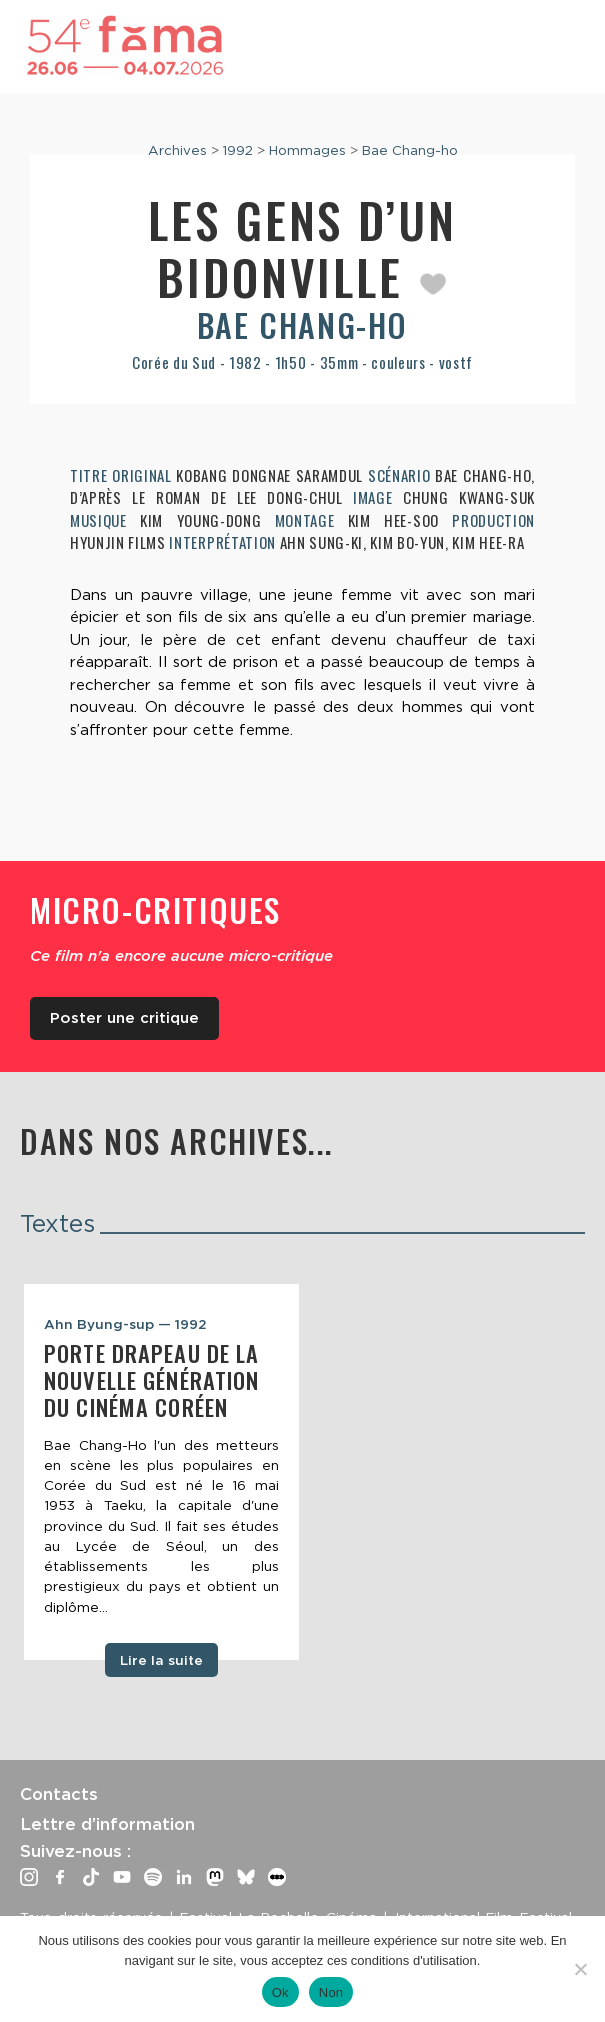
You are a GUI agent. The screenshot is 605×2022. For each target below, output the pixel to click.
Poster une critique (124, 1018)
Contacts (59, 1794)
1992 (238, 150)
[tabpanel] (161, 1472)
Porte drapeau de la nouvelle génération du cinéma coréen (151, 1380)
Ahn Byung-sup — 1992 (125, 1324)
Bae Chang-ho (410, 150)
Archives (177, 150)
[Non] (580, 1969)
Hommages (307, 150)
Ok (280, 1992)
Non (331, 1992)
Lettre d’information (107, 1824)
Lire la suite (161, 1660)
